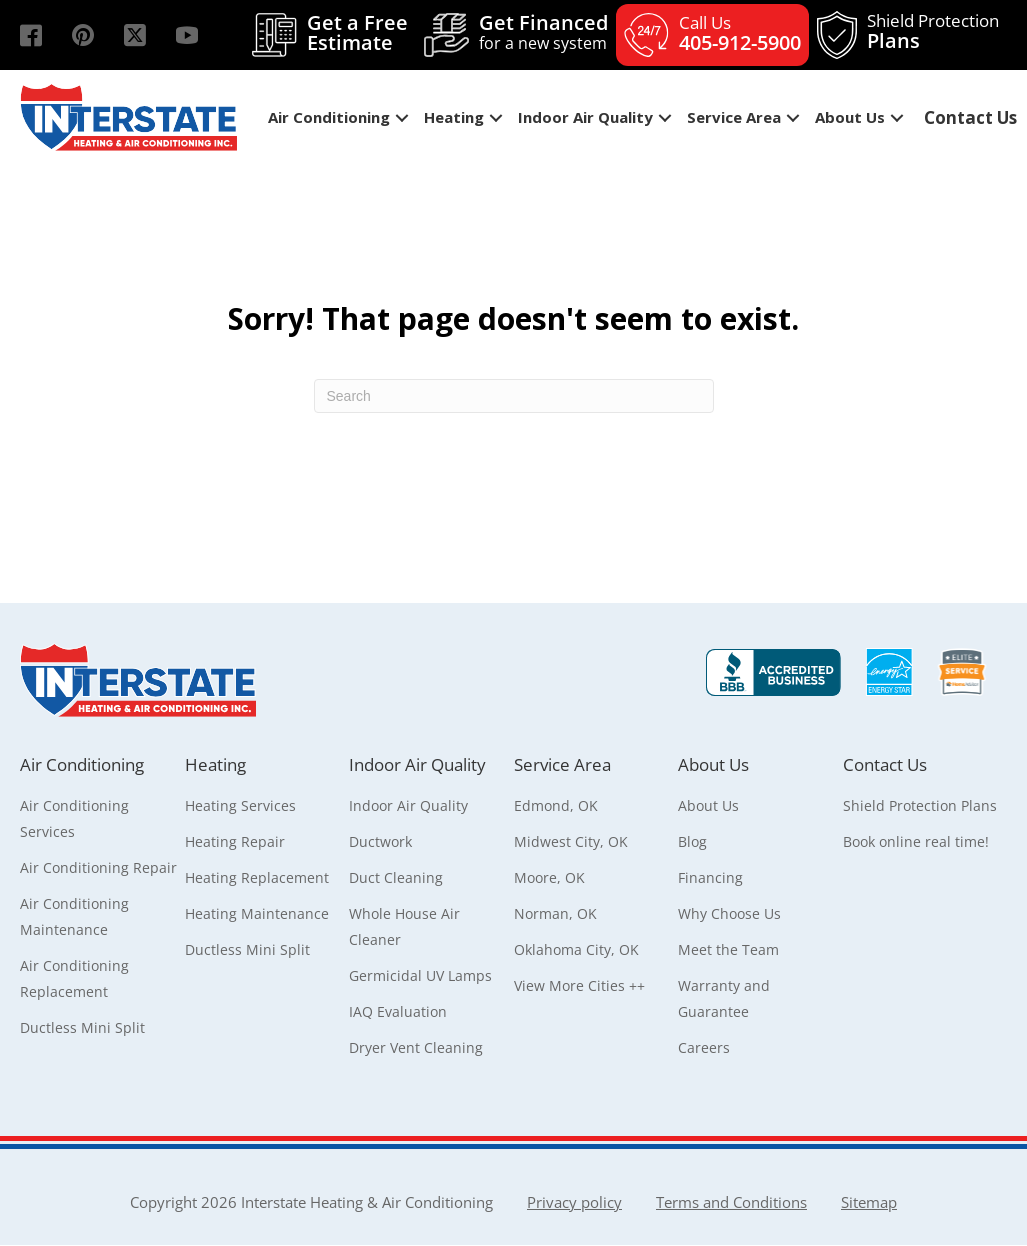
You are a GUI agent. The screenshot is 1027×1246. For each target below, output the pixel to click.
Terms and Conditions (731, 1202)
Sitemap (869, 1202)
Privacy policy (574, 1202)
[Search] (514, 396)
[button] (31, 35)
